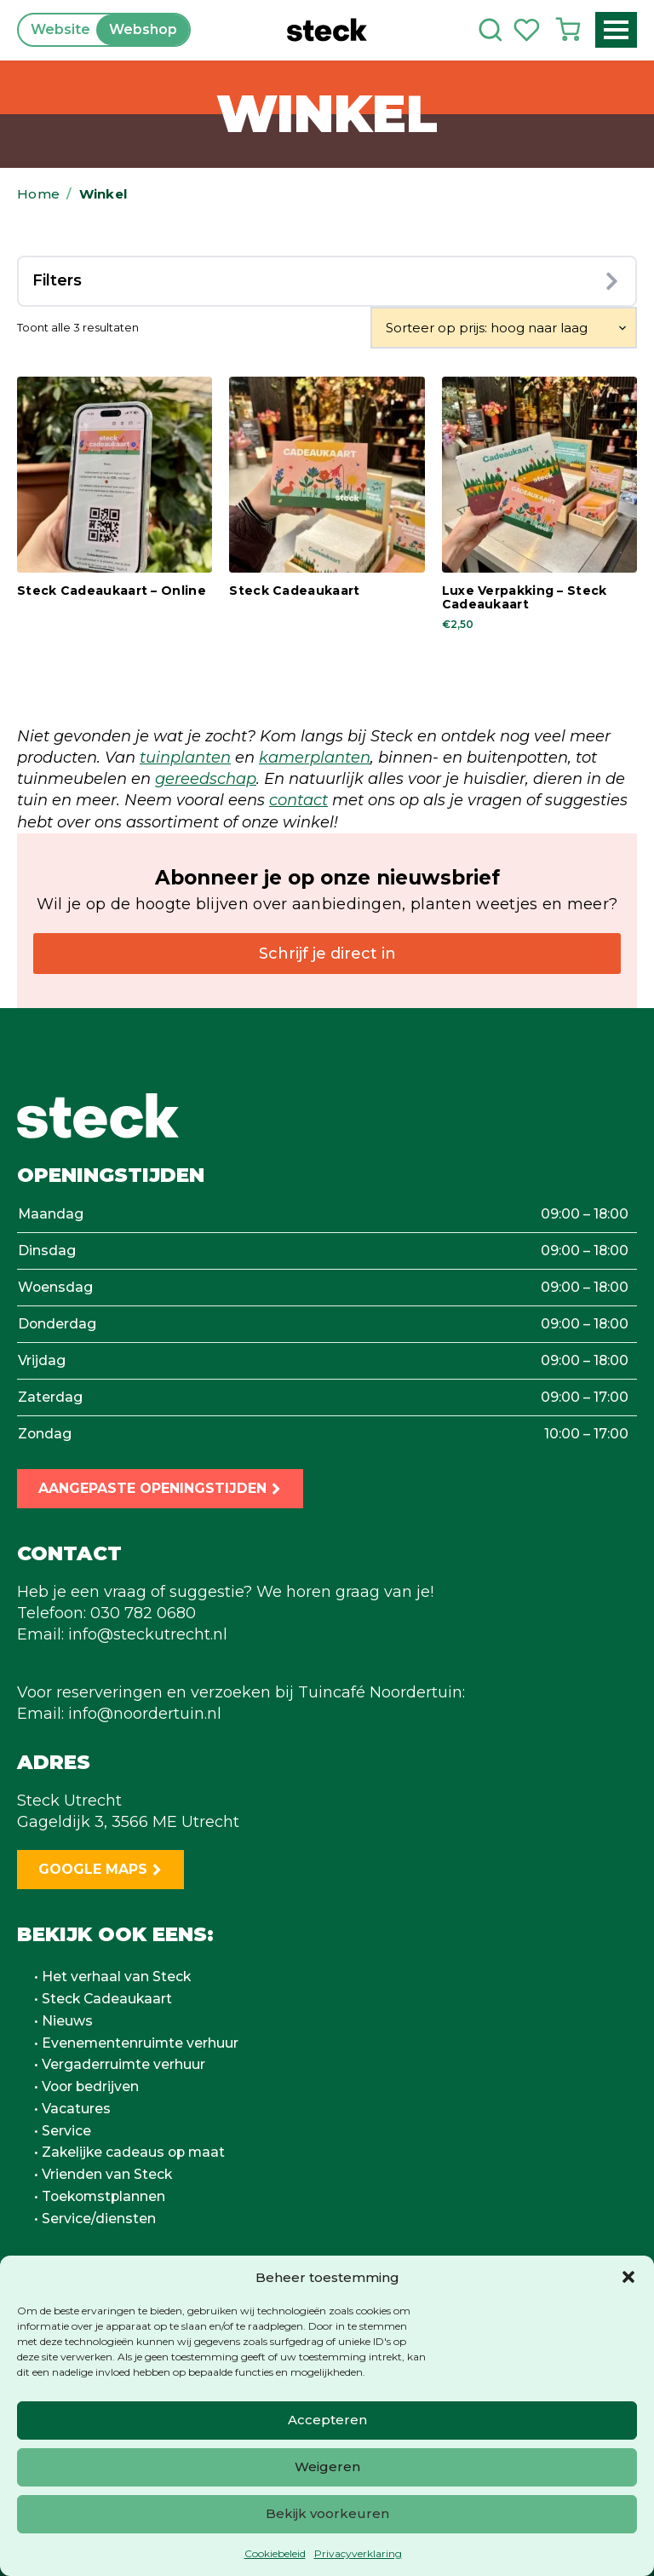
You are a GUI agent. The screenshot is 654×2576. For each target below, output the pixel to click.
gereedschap (205, 778)
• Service (62, 2131)
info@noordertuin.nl (144, 1713)
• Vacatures (72, 2109)
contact (298, 800)
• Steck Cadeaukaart (103, 1999)
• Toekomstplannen (99, 2197)
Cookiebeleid (275, 2553)
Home (38, 194)
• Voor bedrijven (86, 2087)
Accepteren (327, 2420)
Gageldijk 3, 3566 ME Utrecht (128, 1821)
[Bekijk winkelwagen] (568, 30)
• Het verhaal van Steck (112, 1977)
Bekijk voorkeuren (327, 2513)
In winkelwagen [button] (103, 649)
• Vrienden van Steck (103, 2174)
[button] (628, 2276)
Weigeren (327, 2466)
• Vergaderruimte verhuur (119, 2065)
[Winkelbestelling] (503, 328)
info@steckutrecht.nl (147, 1634)
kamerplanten (314, 757)
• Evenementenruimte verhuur (136, 2043)
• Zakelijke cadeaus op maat (129, 2152)
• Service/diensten (95, 2219)
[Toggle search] (490, 30)
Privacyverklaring (358, 2553)
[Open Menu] (616, 30)
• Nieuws (63, 2021)
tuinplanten (185, 757)
